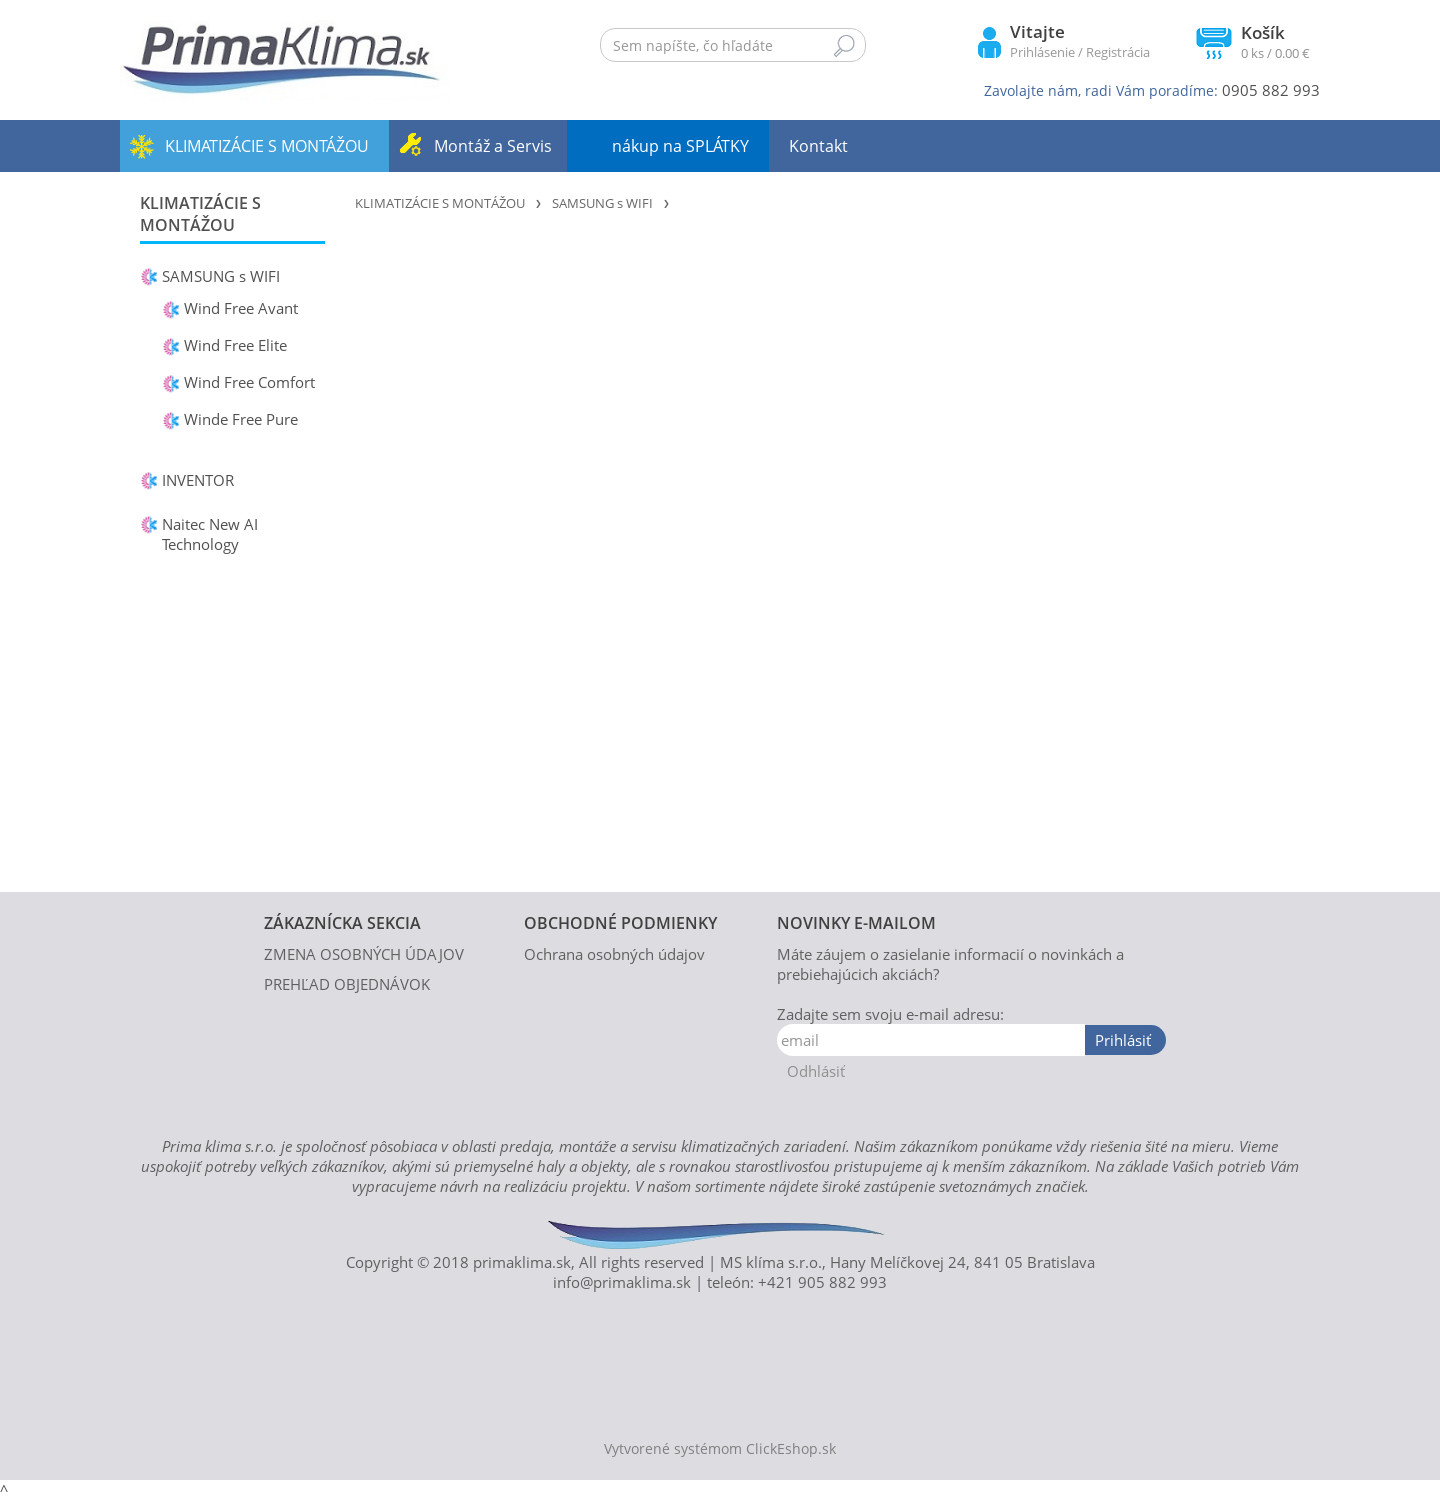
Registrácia (1118, 52)
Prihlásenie (1042, 52)
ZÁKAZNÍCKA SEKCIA (342, 923)
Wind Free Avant (241, 308)
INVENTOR (198, 480)
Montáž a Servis (493, 146)
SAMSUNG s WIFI (221, 276)
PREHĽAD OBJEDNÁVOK (347, 984)
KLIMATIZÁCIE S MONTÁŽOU (267, 146)
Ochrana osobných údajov (614, 954)
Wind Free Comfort (249, 382)
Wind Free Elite (235, 345)
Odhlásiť (816, 1071)
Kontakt (818, 146)
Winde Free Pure (241, 419)
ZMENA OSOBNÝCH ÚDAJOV (364, 954)
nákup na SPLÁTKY (680, 146)
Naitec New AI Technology (210, 534)
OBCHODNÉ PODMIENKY (620, 923)
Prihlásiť (1123, 1040)
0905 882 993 (1271, 90)
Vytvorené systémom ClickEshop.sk (720, 1449)
